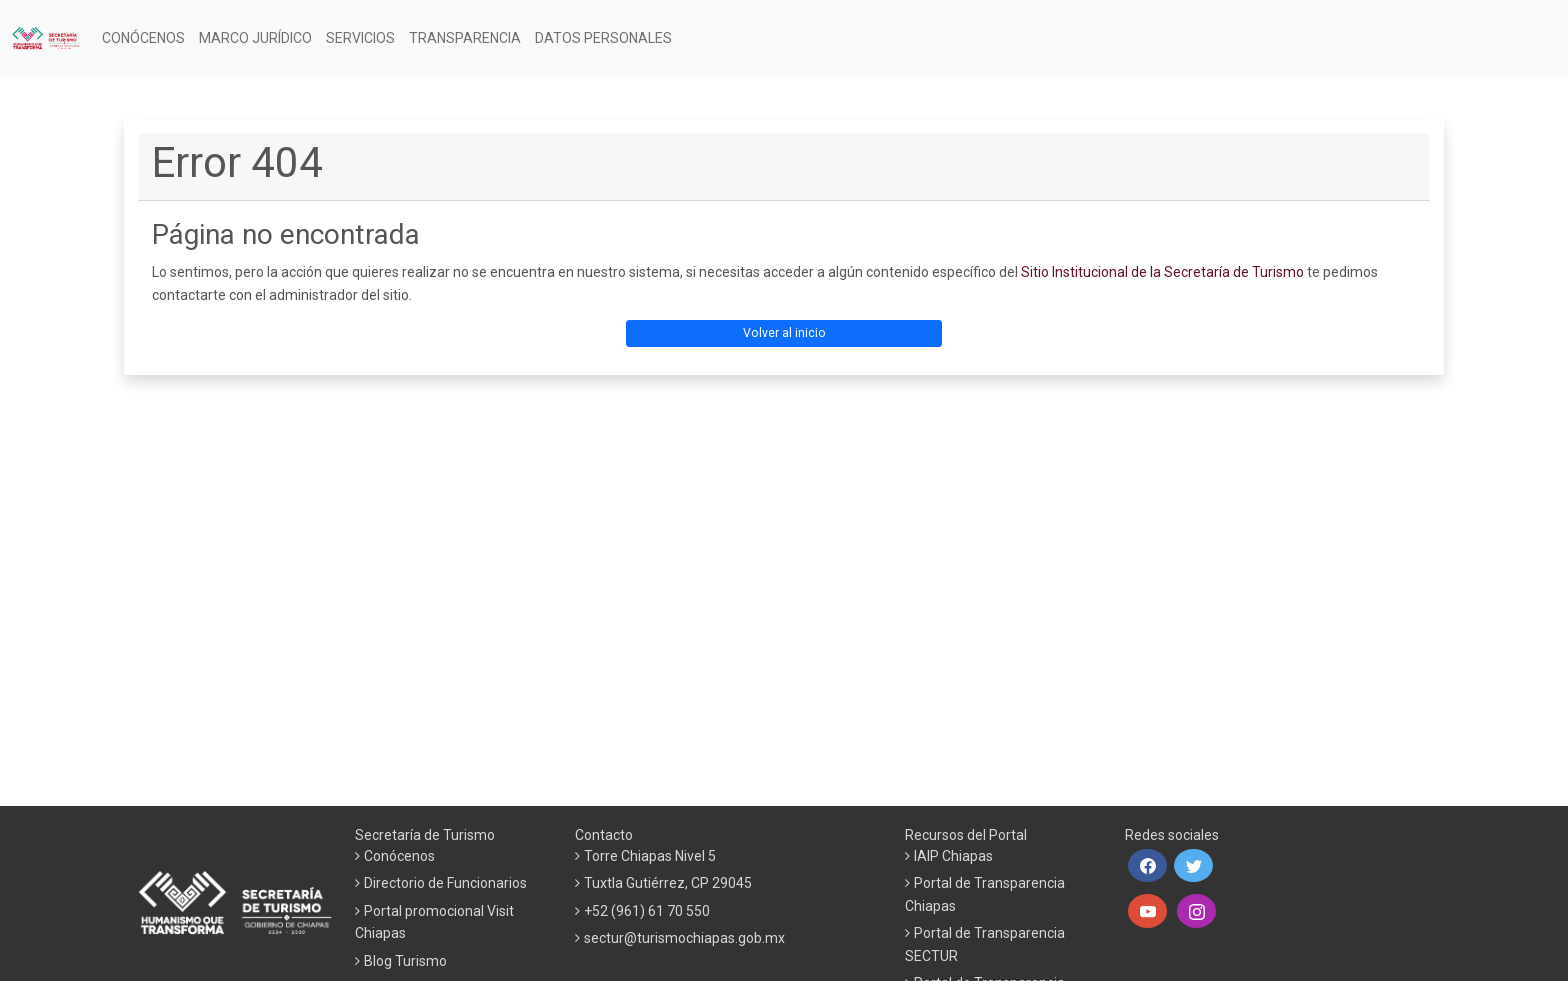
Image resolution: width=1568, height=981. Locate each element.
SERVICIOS (360, 38)
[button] (1147, 866)
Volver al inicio (784, 333)
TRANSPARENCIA (465, 38)
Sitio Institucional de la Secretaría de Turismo (1162, 272)
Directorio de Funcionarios (445, 883)
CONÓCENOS (143, 38)
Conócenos (399, 856)
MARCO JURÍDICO (255, 38)
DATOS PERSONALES (603, 38)
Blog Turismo (405, 961)
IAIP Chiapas (953, 856)
